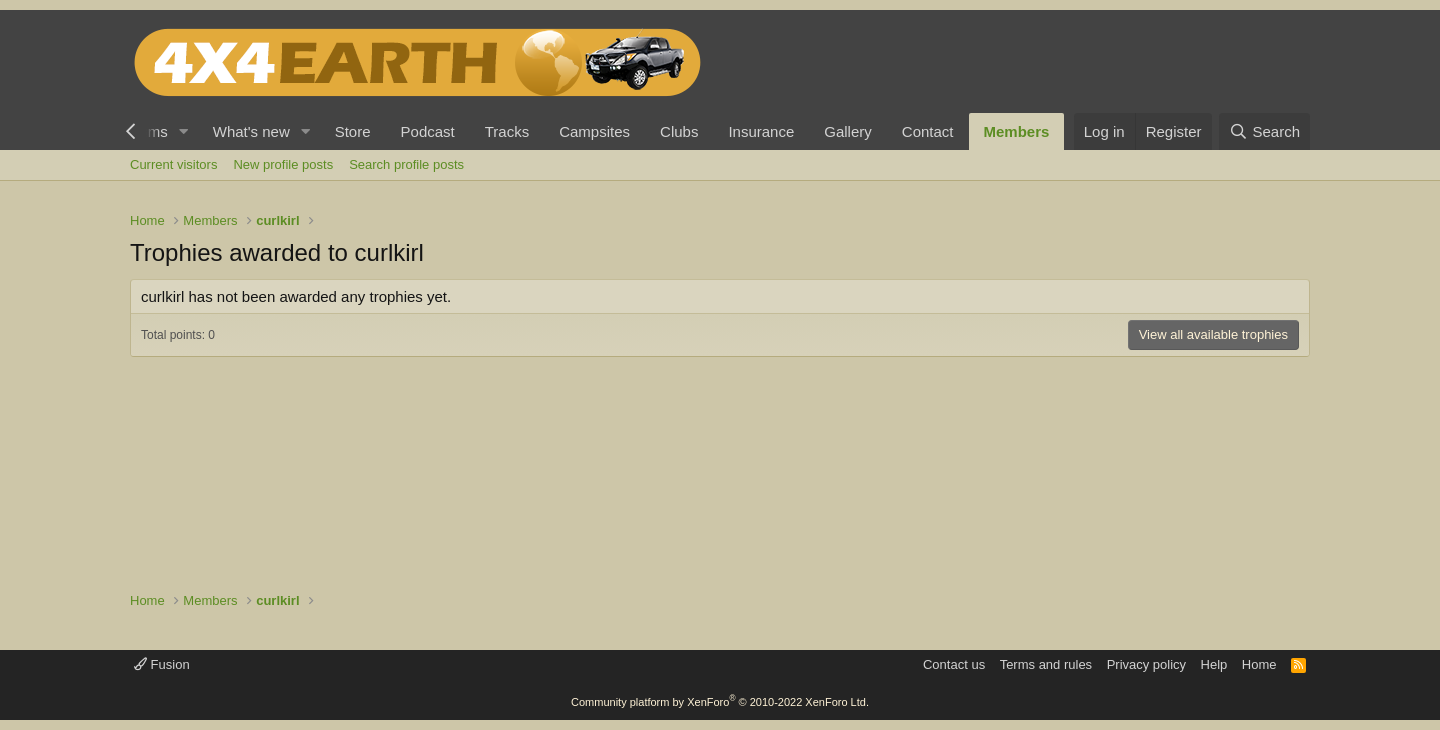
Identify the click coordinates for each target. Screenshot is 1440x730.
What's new (251, 131)
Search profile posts (406, 164)
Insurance (761, 131)
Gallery (848, 131)
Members (1017, 131)
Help (1214, 664)
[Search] (1264, 131)
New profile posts (283, 164)
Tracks (507, 131)
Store (353, 131)
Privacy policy (1146, 664)
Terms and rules (1046, 664)
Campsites (594, 131)
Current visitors (173, 164)
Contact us (954, 664)
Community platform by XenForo (720, 702)
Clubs (679, 131)
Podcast (428, 131)
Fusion (162, 664)
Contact (928, 131)
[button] (184, 131)
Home (1259, 664)
